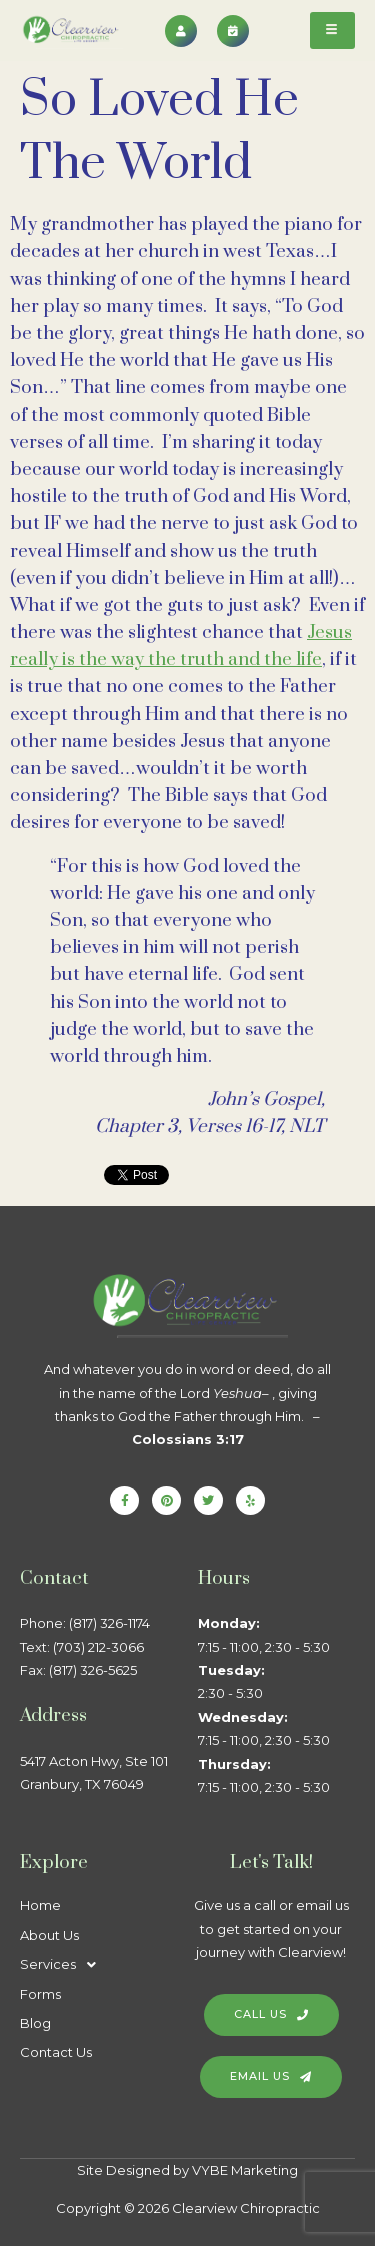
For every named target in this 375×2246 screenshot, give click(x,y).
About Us (49, 1935)
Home (40, 1905)
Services (63, 1964)
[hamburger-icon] (332, 30)
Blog (35, 2023)
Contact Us (56, 2052)
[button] (99, 1964)
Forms (40, 1994)
